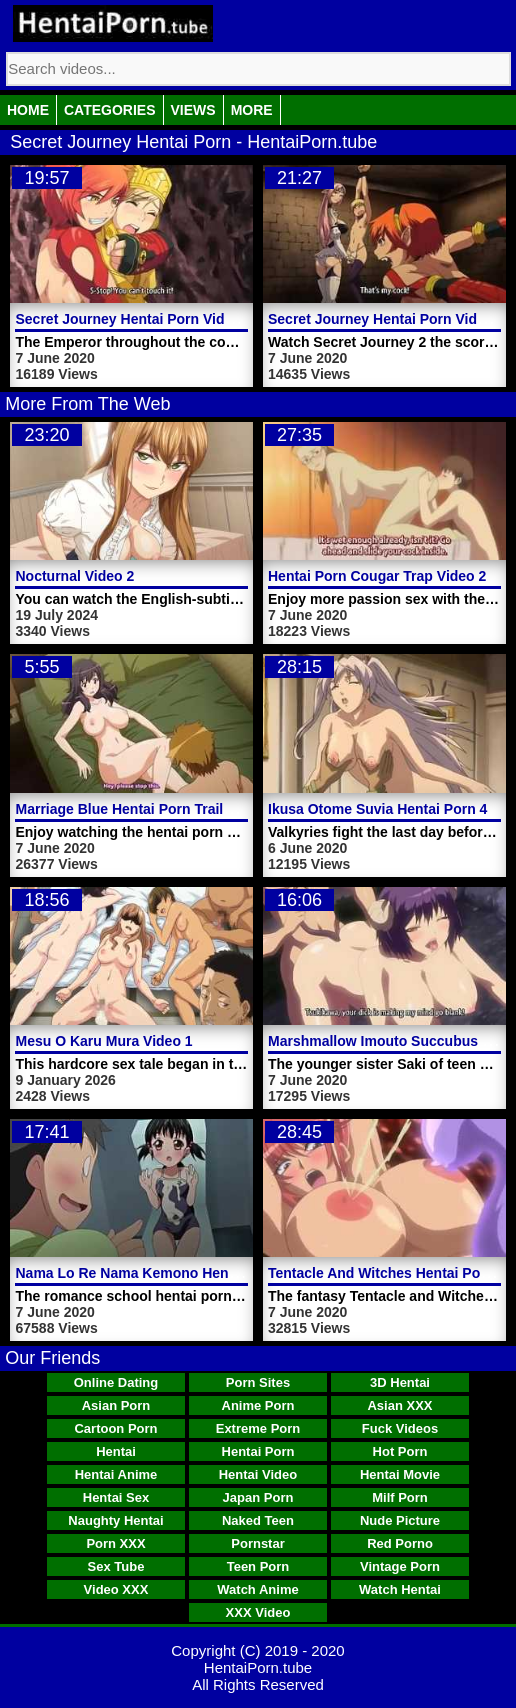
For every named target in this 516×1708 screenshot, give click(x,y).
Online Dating (116, 1382)
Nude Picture (400, 1520)
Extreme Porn (258, 1428)
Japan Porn (258, 1497)
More (252, 110)
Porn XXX (115, 1543)
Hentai (116, 1451)
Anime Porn (258, 1405)
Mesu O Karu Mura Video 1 (103, 1041)
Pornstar (257, 1543)
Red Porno (400, 1543)
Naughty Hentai (115, 1520)
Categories (110, 110)
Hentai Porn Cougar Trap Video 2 (377, 576)
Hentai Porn (258, 1451)
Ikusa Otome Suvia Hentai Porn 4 (377, 809)
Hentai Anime (116, 1474)
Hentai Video (258, 1474)
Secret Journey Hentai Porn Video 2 (386, 319)
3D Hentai (400, 1382)
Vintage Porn (400, 1566)
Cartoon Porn (115, 1428)
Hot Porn (400, 1451)
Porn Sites (258, 1382)
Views (193, 110)
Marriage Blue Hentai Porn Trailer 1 (131, 809)
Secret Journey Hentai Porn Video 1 (133, 319)
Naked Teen (258, 1520)
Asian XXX (399, 1405)
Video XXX (116, 1589)
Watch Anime (257, 1589)
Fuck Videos (400, 1428)
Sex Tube (116, 1566)
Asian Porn (116, 1405)
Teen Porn (258, 1566)
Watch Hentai (400, 1589)
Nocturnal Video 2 (74, 576)
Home (28, 110)
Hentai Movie (400, 1474)
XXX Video (258, 1612)
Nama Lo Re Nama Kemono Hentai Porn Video (168, 1273)
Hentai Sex (116, 1497)
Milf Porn (400, 1497)
